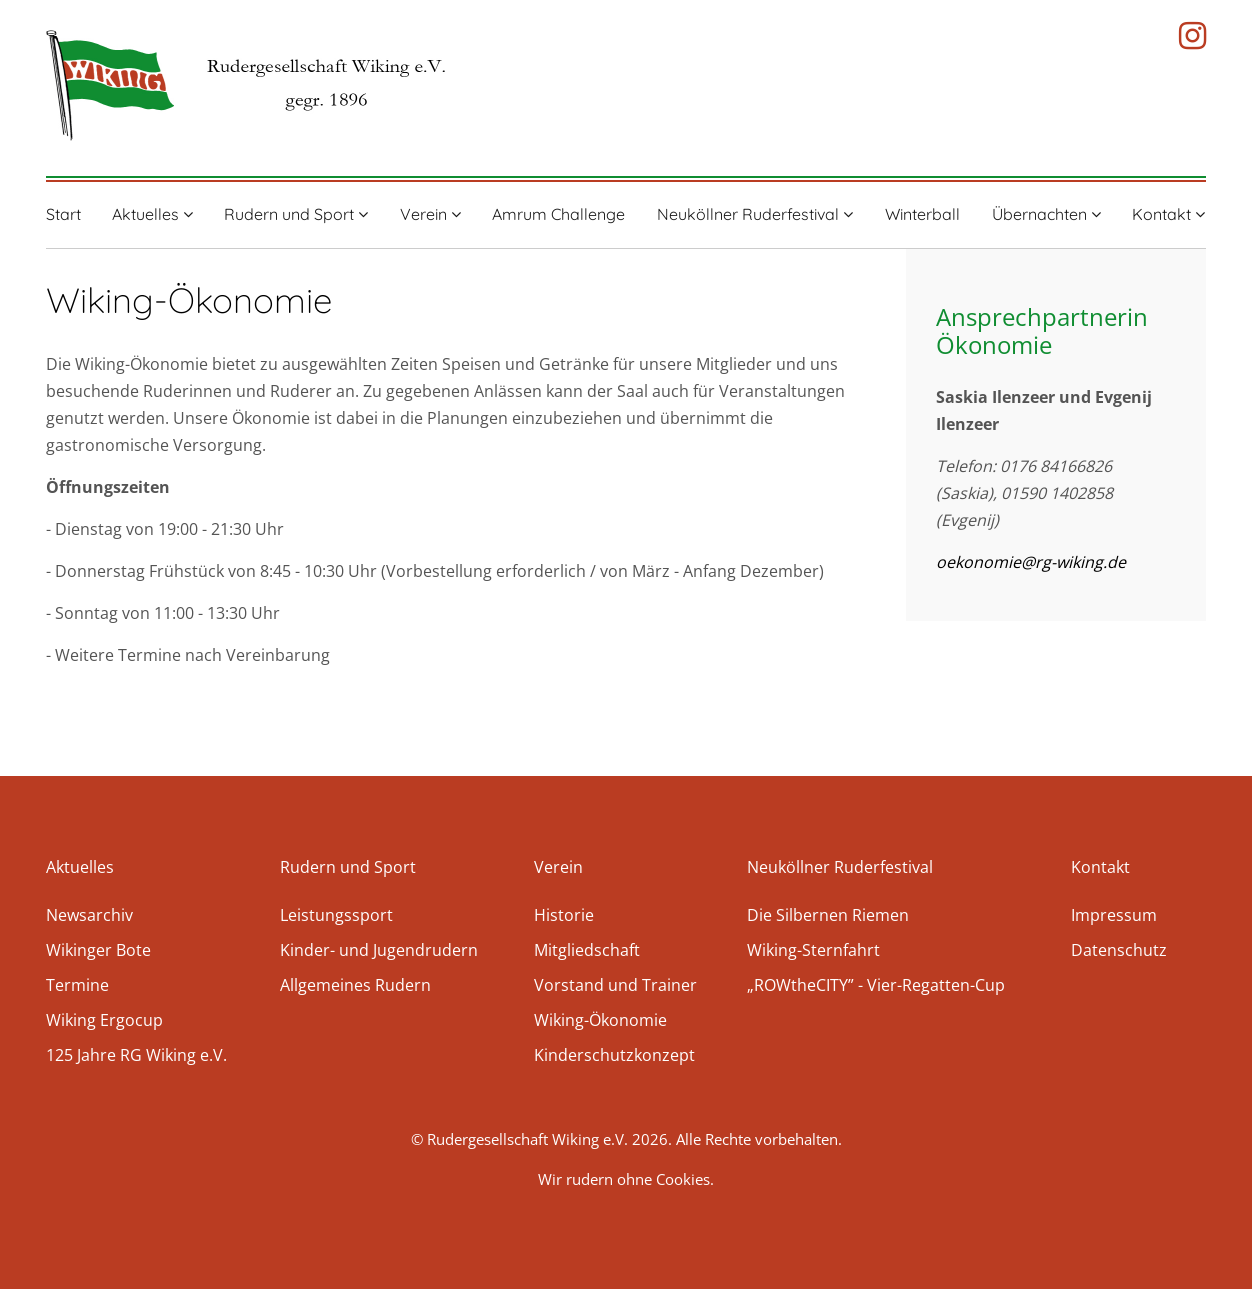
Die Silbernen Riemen (828, 915)
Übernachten (1046, 214)
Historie (564, 915)
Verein (430, 214)
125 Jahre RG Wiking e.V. (136, 1055)
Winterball (922, 214)
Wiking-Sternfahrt (813, 950)
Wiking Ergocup (104, 1020)
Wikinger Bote (98, 950)
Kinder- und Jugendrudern (379, 950)
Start (63, 214)
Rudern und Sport (296, 214)
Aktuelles (152, 214)
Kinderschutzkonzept (614, 1055)
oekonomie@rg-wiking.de (1031, 562)
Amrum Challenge (558, 214)
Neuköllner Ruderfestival (755, 214)
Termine (77, 985)
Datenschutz (1119, 950)
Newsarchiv (89, 915)
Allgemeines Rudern (355, 985)
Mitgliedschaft (587, 950)
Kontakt (1168, 214)
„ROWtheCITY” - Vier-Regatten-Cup (876, 985)
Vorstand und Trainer (615, 985)
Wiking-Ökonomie (600, 1020)
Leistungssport (336, 915)
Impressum (1114, 915)
